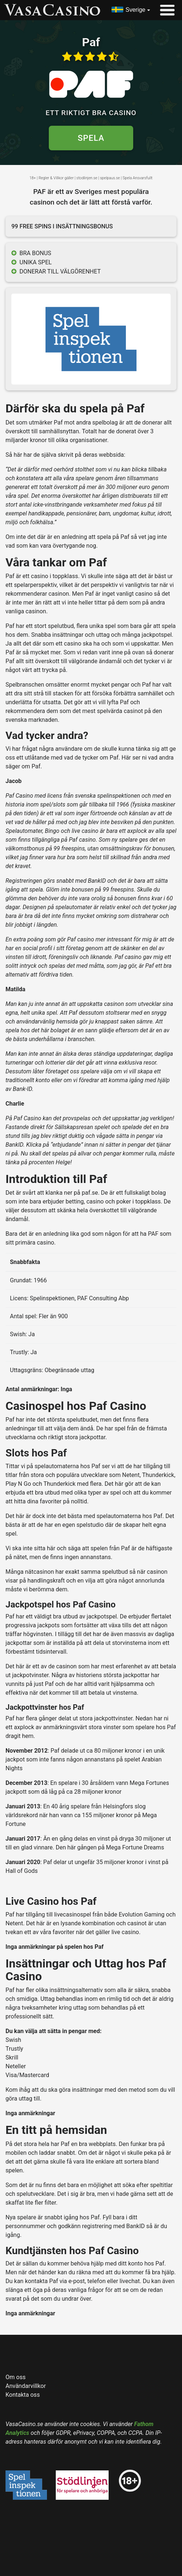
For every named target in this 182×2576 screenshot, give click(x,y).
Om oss (16, 2377)
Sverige (135, 10)
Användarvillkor (26, 2385)
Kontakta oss (23, 2394)
